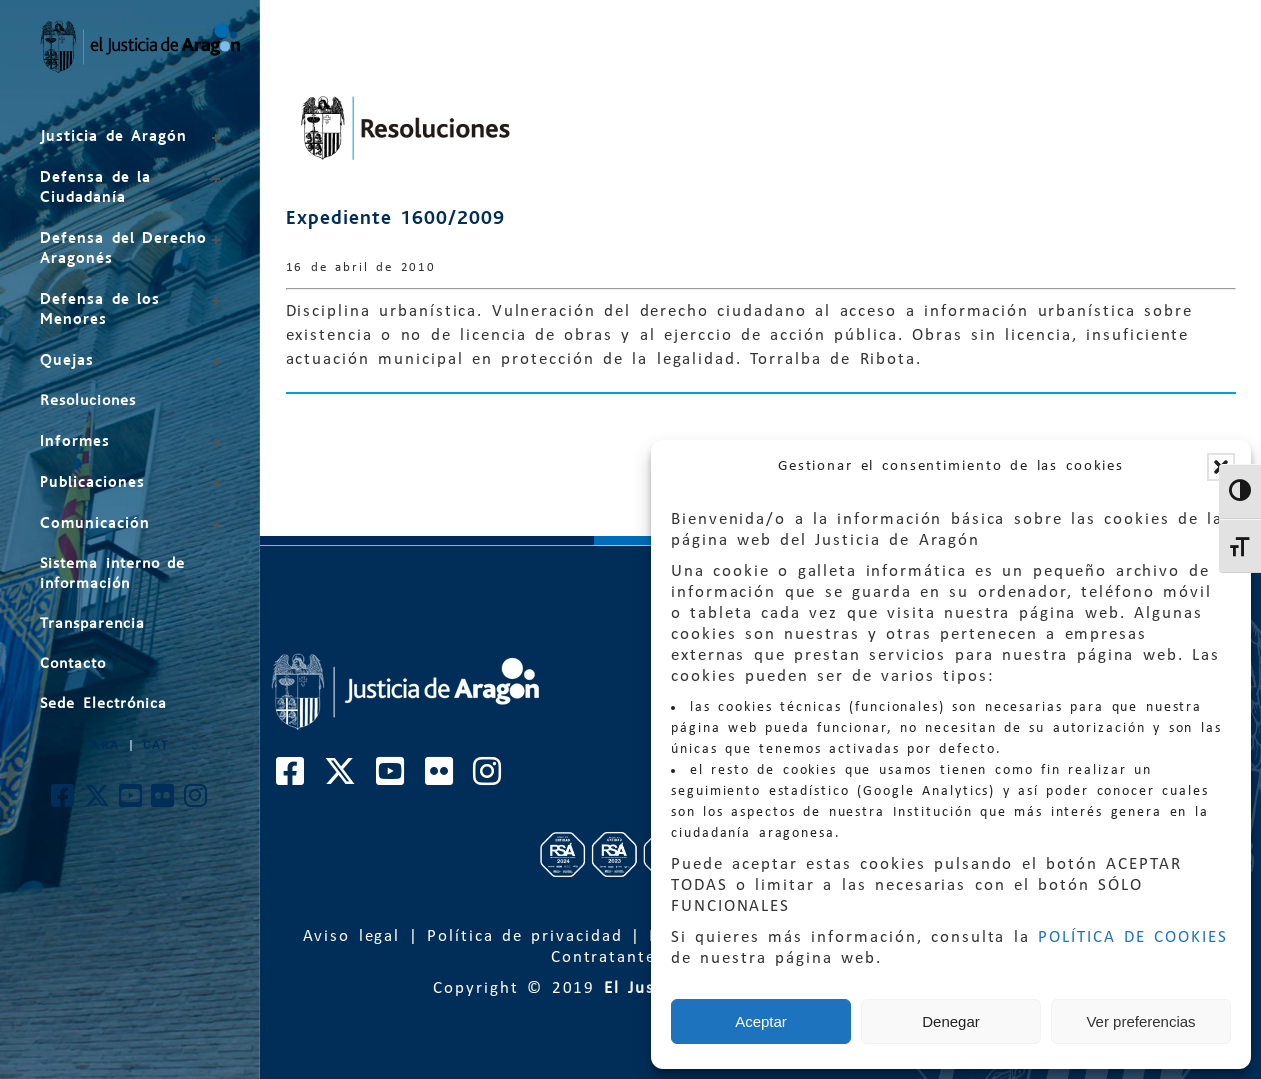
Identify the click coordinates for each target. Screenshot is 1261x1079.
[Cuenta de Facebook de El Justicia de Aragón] (63, 801)
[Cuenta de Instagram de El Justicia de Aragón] (196, 801)
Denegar (951, 1021)
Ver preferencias (1140, 1021)
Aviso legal (352, 936)
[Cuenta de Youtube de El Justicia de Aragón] (131, 801)
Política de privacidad (524, 936)
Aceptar (761, 1021)
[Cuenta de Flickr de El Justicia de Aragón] (163, 801)
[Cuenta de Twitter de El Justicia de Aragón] (98, 801)
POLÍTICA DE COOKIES (1133, 937)
